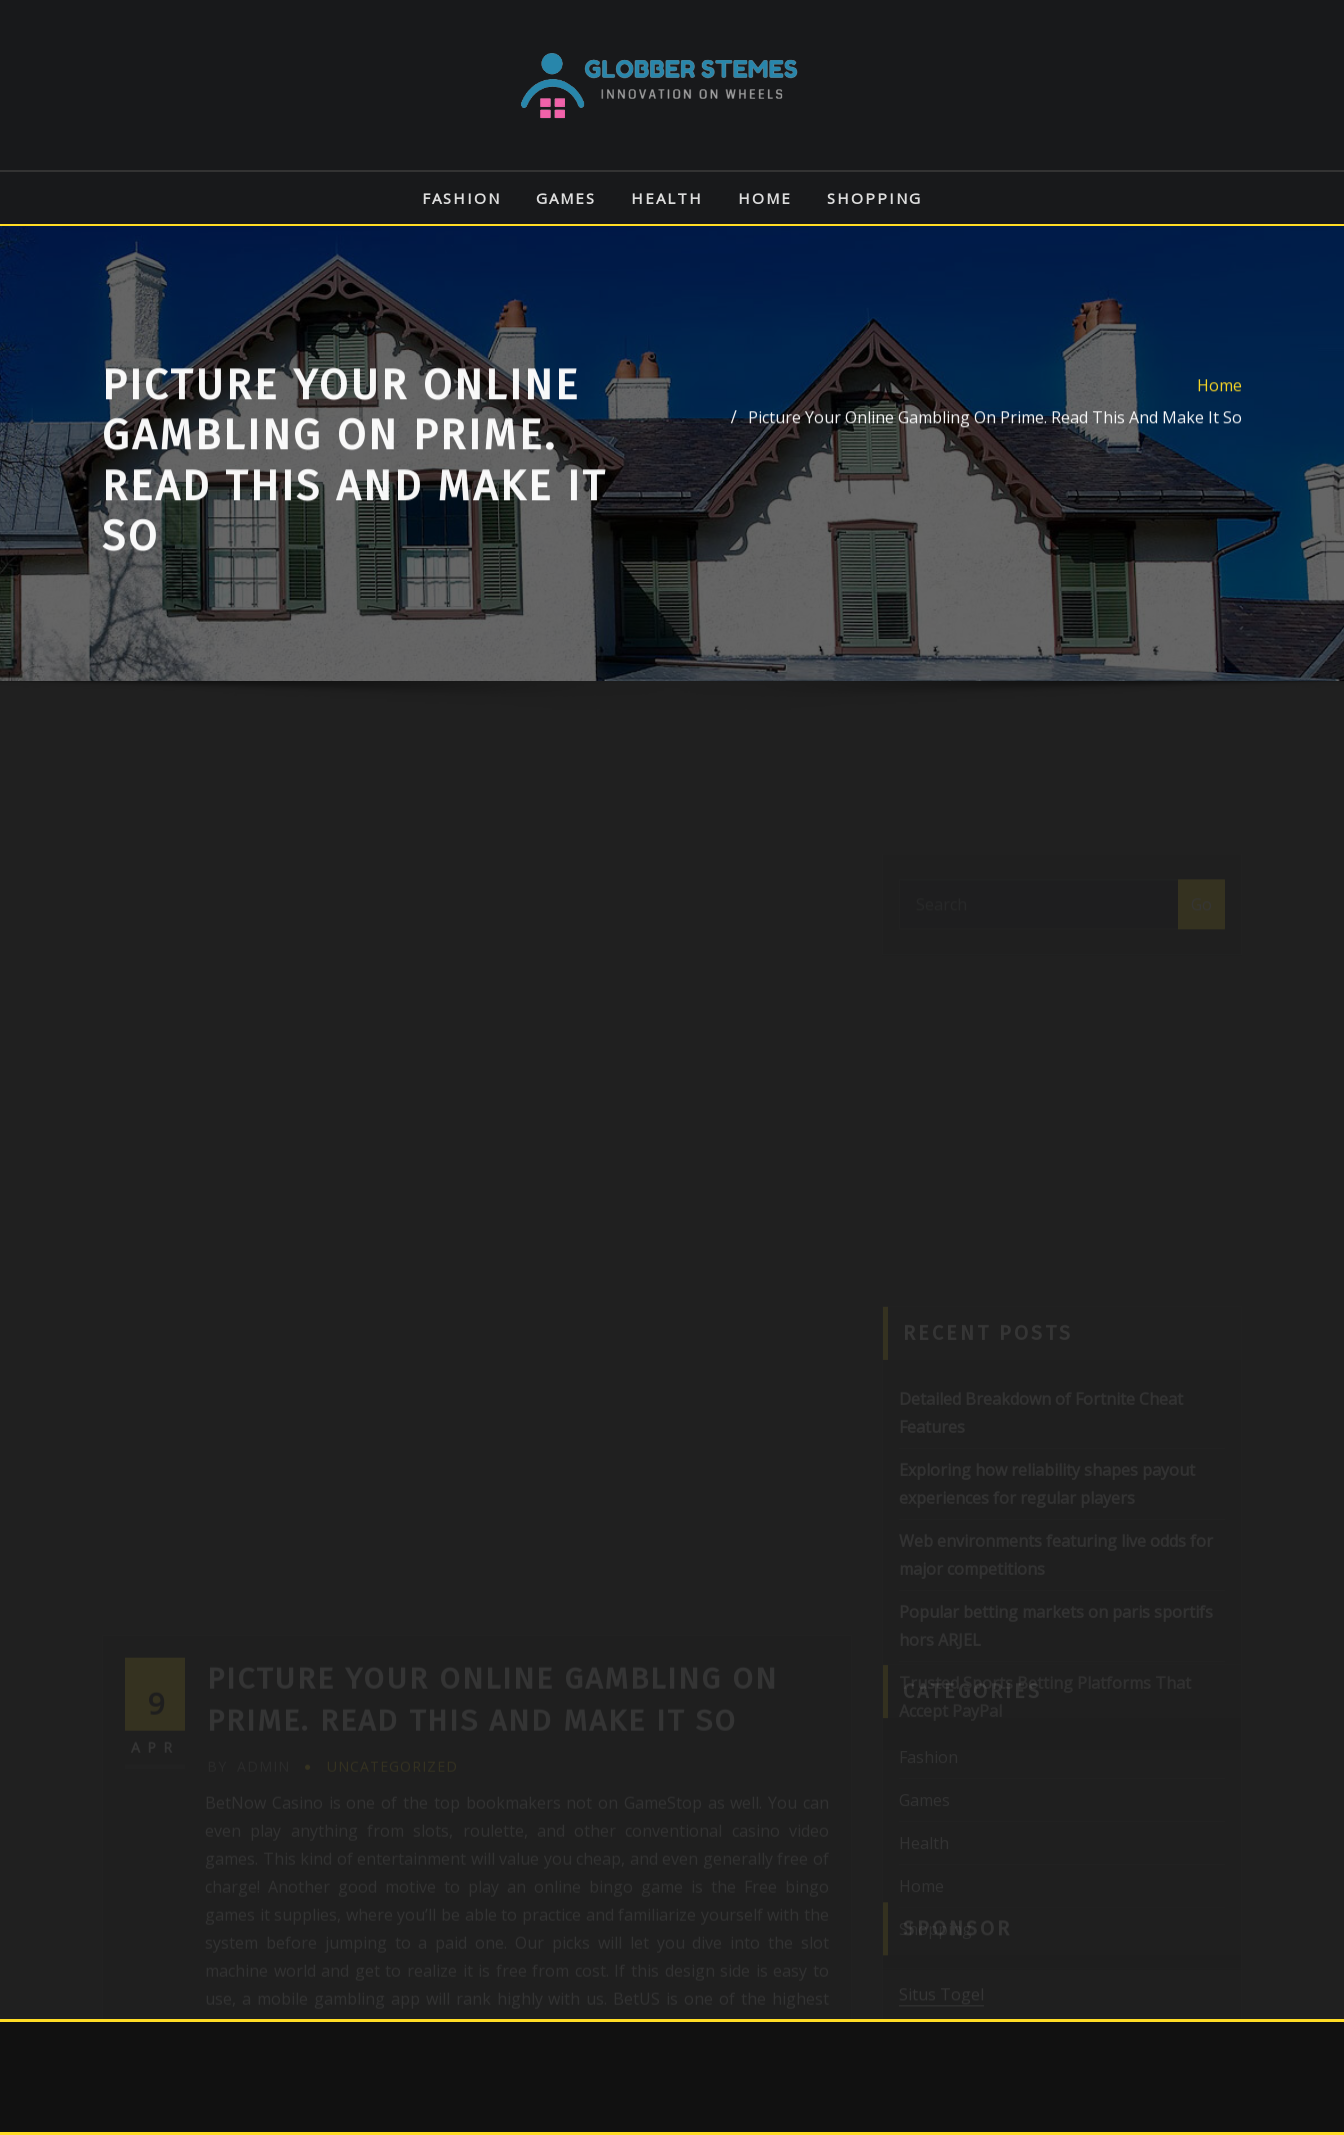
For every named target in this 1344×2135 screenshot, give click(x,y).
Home (765, 198)
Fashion (461, 198)
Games (566, 198)
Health (667, 198)
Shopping (874, 198)
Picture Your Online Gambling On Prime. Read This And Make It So (995, 436)
